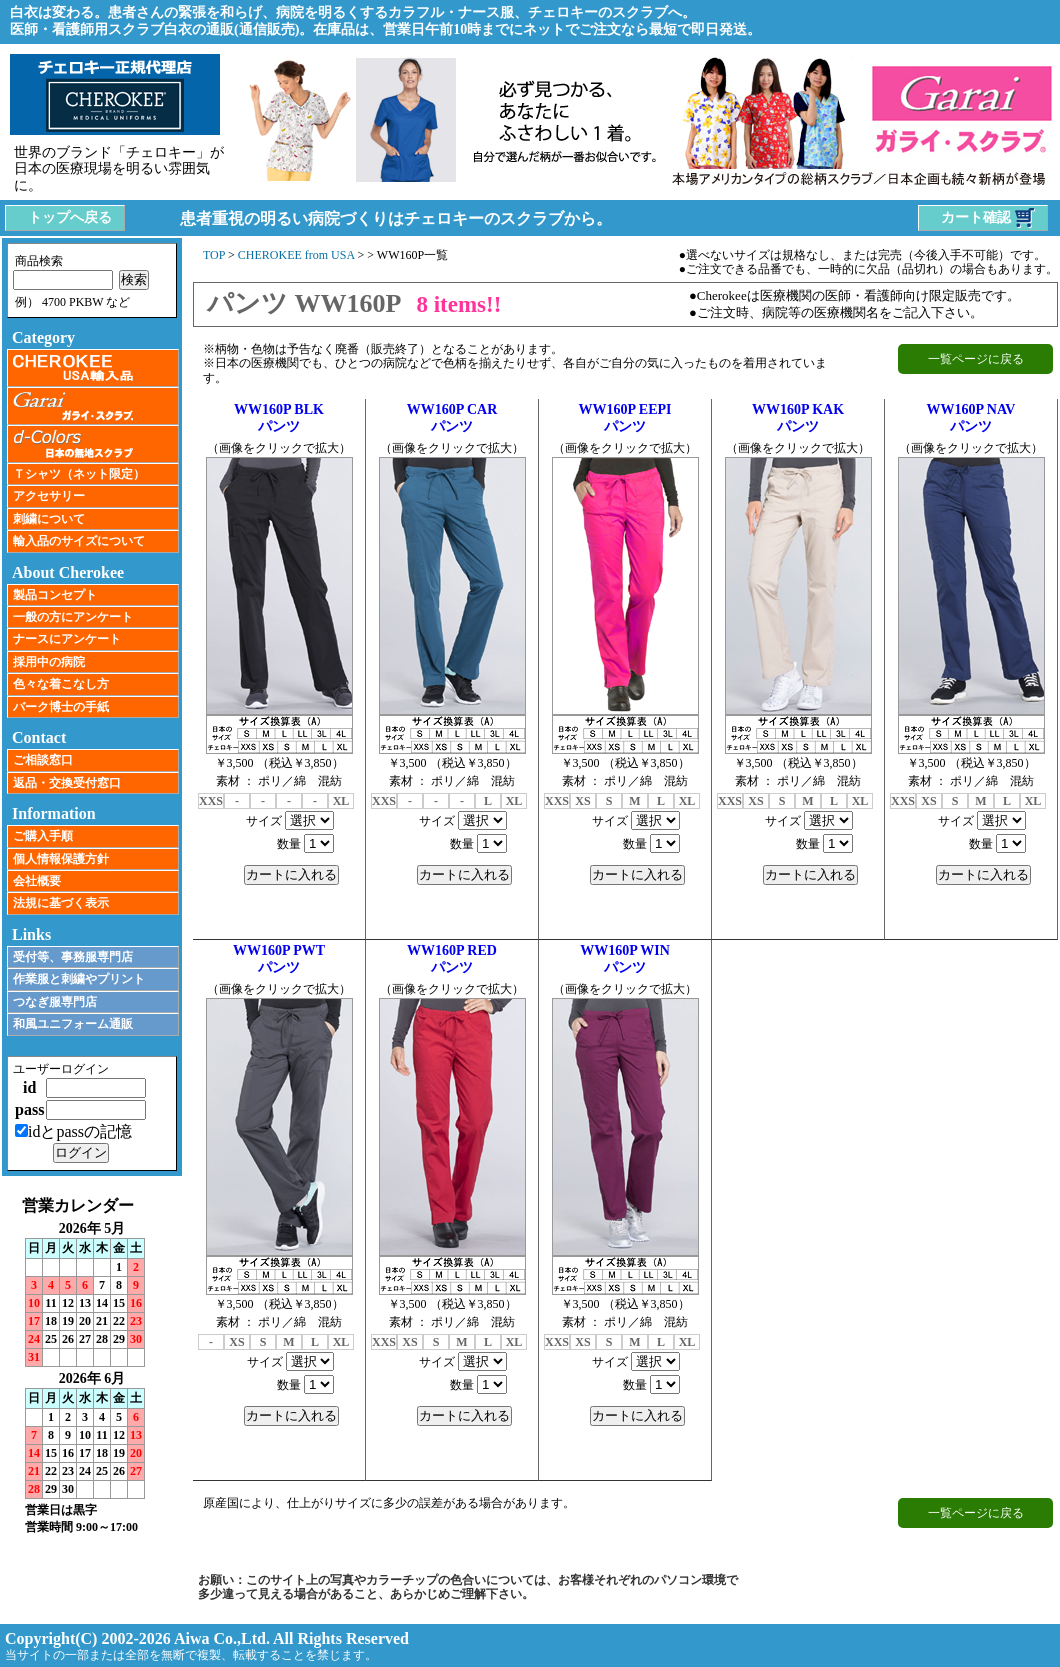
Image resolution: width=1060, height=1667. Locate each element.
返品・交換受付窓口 (67, 783)
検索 (134, 279)
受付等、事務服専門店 (73, 957)
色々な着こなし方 (61, 684)
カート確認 (989, 218)
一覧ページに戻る (976, 359)
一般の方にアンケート (73, 617)
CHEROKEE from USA (296, 255)
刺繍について (49, 519)
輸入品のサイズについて (79, 541)
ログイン (81, 1152)
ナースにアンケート (67, 639)
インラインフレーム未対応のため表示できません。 (92, 1366)
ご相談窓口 (43, 760)
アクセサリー (49, 496)
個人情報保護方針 (61, 859)
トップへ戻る (70, 217)
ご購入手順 (43, 836)
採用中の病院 (49, 662)
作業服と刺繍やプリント (79, 979)
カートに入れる (291, 874)
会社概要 (37, 881)
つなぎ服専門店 (55, 1002)
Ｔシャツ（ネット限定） (79, 474)
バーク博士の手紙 (61, 707)
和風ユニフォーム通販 (73, 1024)
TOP (214, 255)
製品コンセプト (55, 595)
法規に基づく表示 (61, 903)
